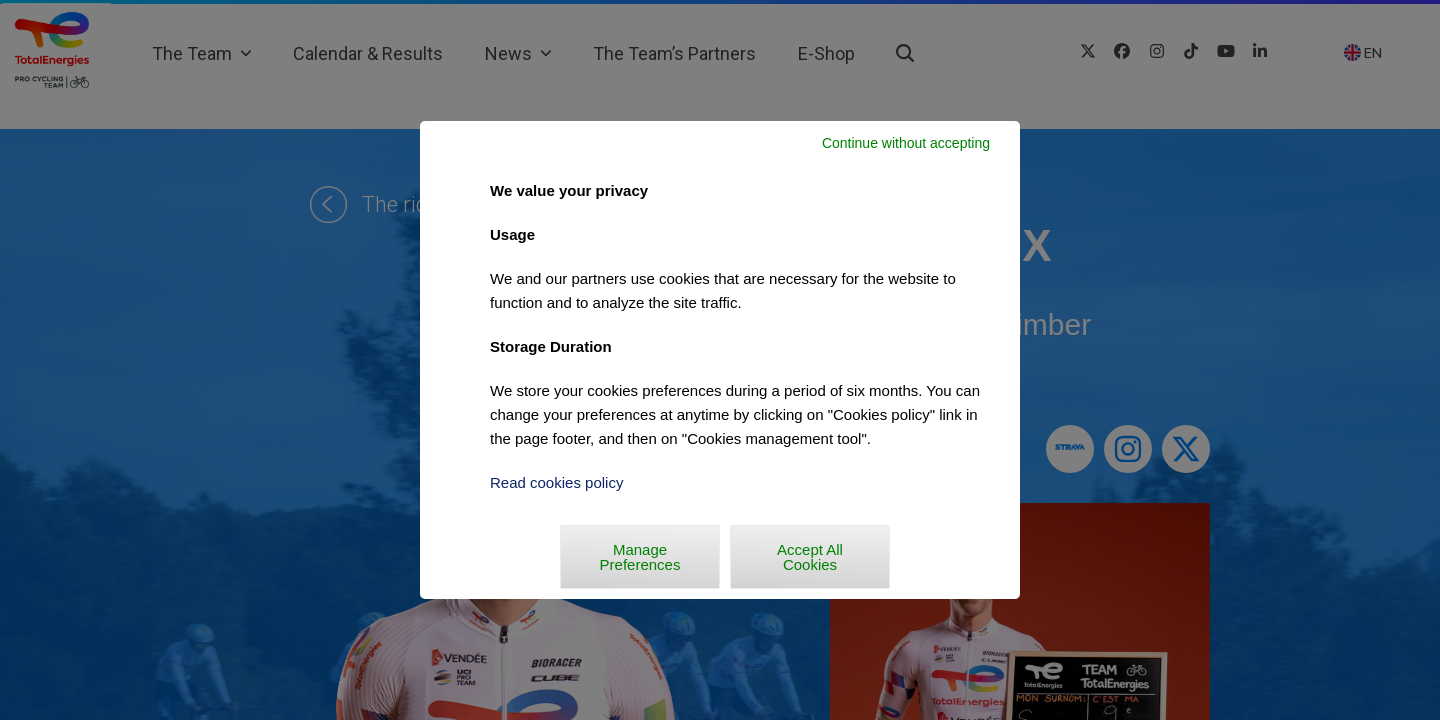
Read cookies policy (556, 482)
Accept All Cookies (810, 557)
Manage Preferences (640, 557)
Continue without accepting (906, 143)
